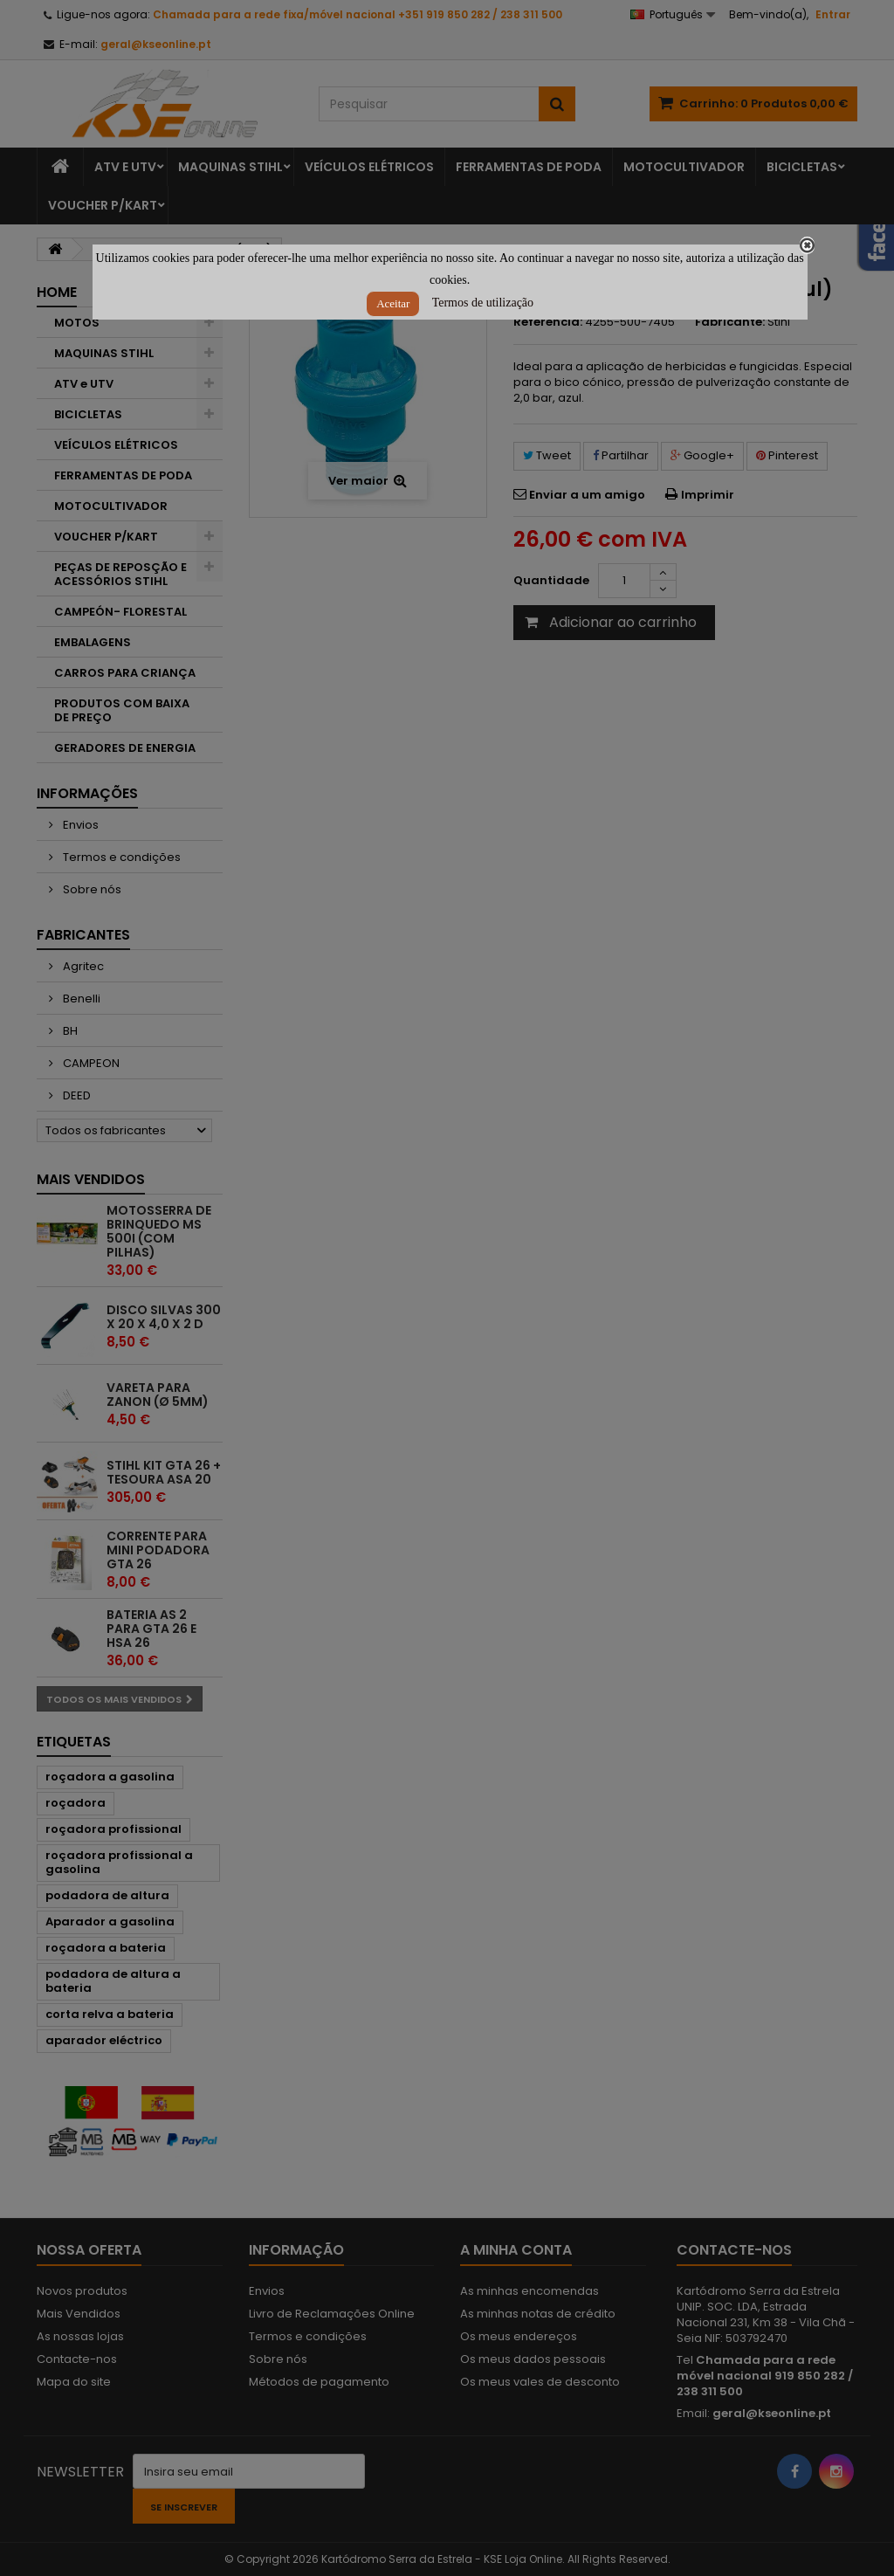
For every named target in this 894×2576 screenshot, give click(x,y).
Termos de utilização (482, 302)
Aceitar (392, 303)
